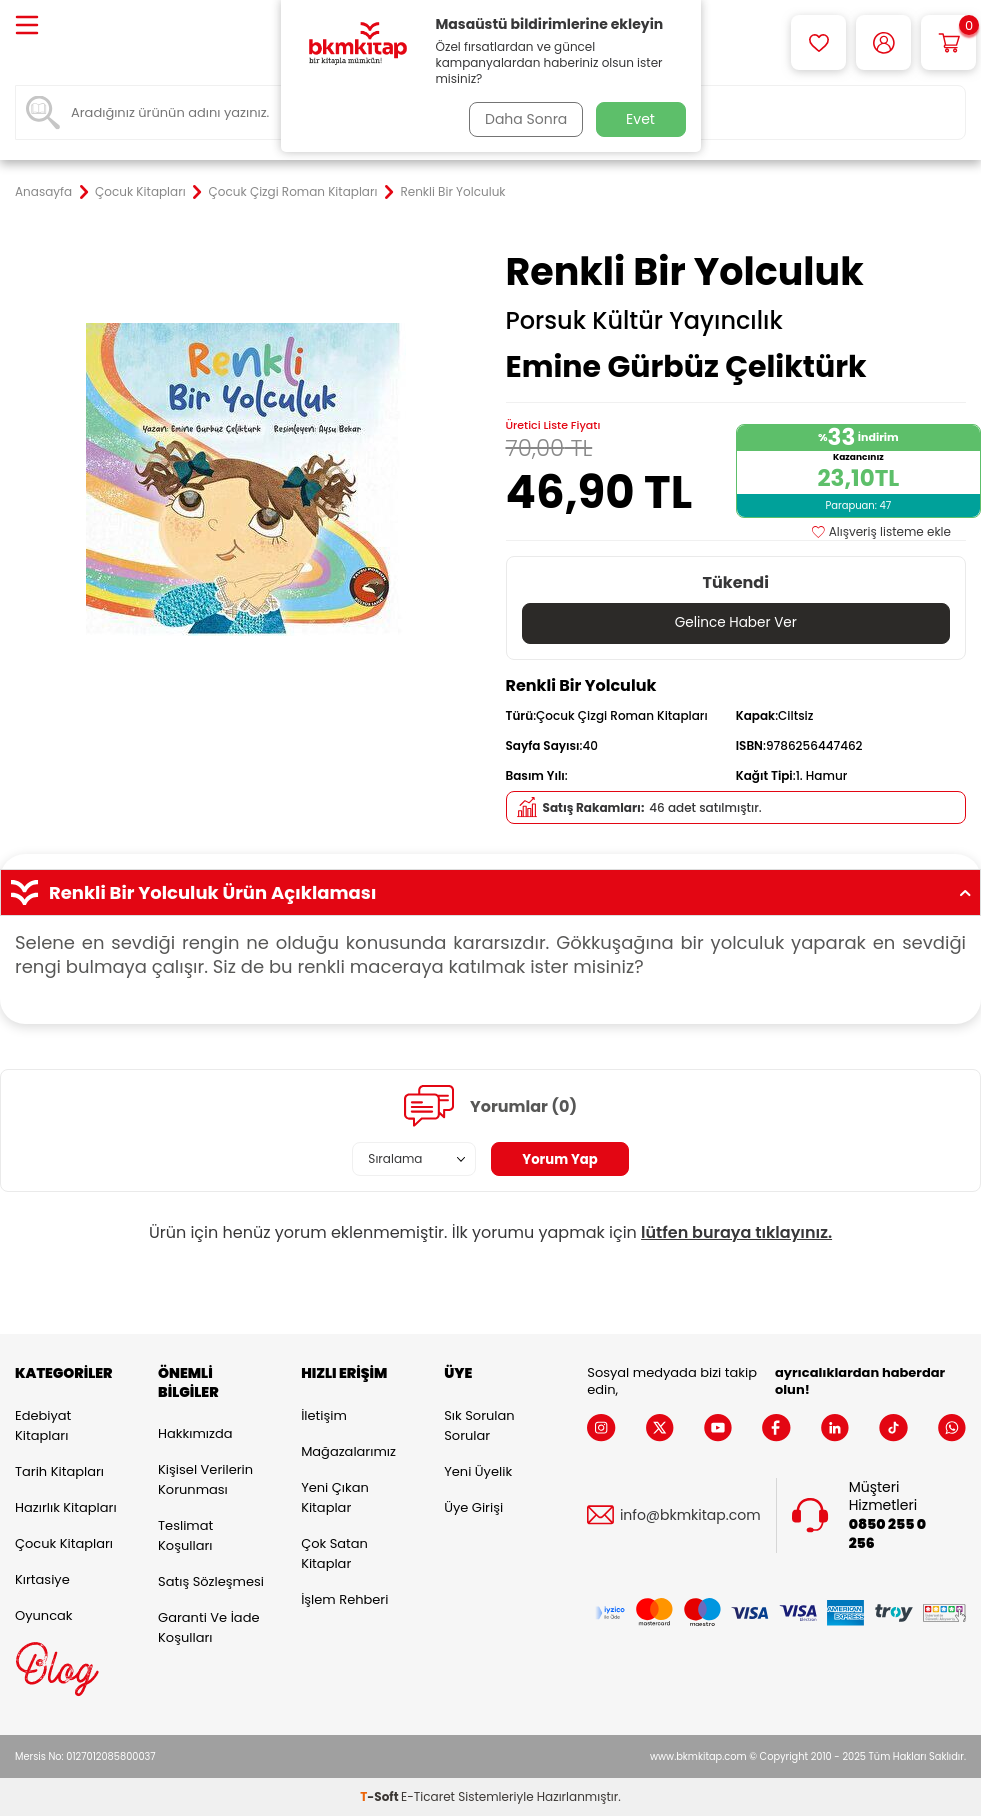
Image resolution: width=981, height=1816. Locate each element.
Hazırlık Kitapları (66, 1507)
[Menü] (27, 26)
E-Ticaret (428, 1796)
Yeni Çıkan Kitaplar (335, 1497)
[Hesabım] (883, 42)
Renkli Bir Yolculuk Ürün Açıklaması (490, 893)
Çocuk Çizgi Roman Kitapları (293, 192)
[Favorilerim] (818, 42)
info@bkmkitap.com (690, 1515)
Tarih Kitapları (59, 1471)
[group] (245, 479)
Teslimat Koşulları (185, 1536)
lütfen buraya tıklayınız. (736, 1233)
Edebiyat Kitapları (43, 1425)
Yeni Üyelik (478, 1471)
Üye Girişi (473, 1507)
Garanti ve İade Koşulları (208, 1628)
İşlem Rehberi (344, 1599)
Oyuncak (44, 1615)
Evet (640, 119)
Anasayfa (43, 192)
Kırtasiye (42, 1579)
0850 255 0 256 (887, 1535)
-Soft (380, 1796)
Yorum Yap (560, 1160)
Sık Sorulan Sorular (479, 1425)
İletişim (324, 1415)
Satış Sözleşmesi (211, 1582)
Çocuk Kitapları (140, 192)
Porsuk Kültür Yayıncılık (644, 321)
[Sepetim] (948, 42)
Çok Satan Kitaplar (334, 1553)
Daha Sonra (523, 119)
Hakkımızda (195, 1434)
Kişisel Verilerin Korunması (205, 1480)
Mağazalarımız (348, 1451)
